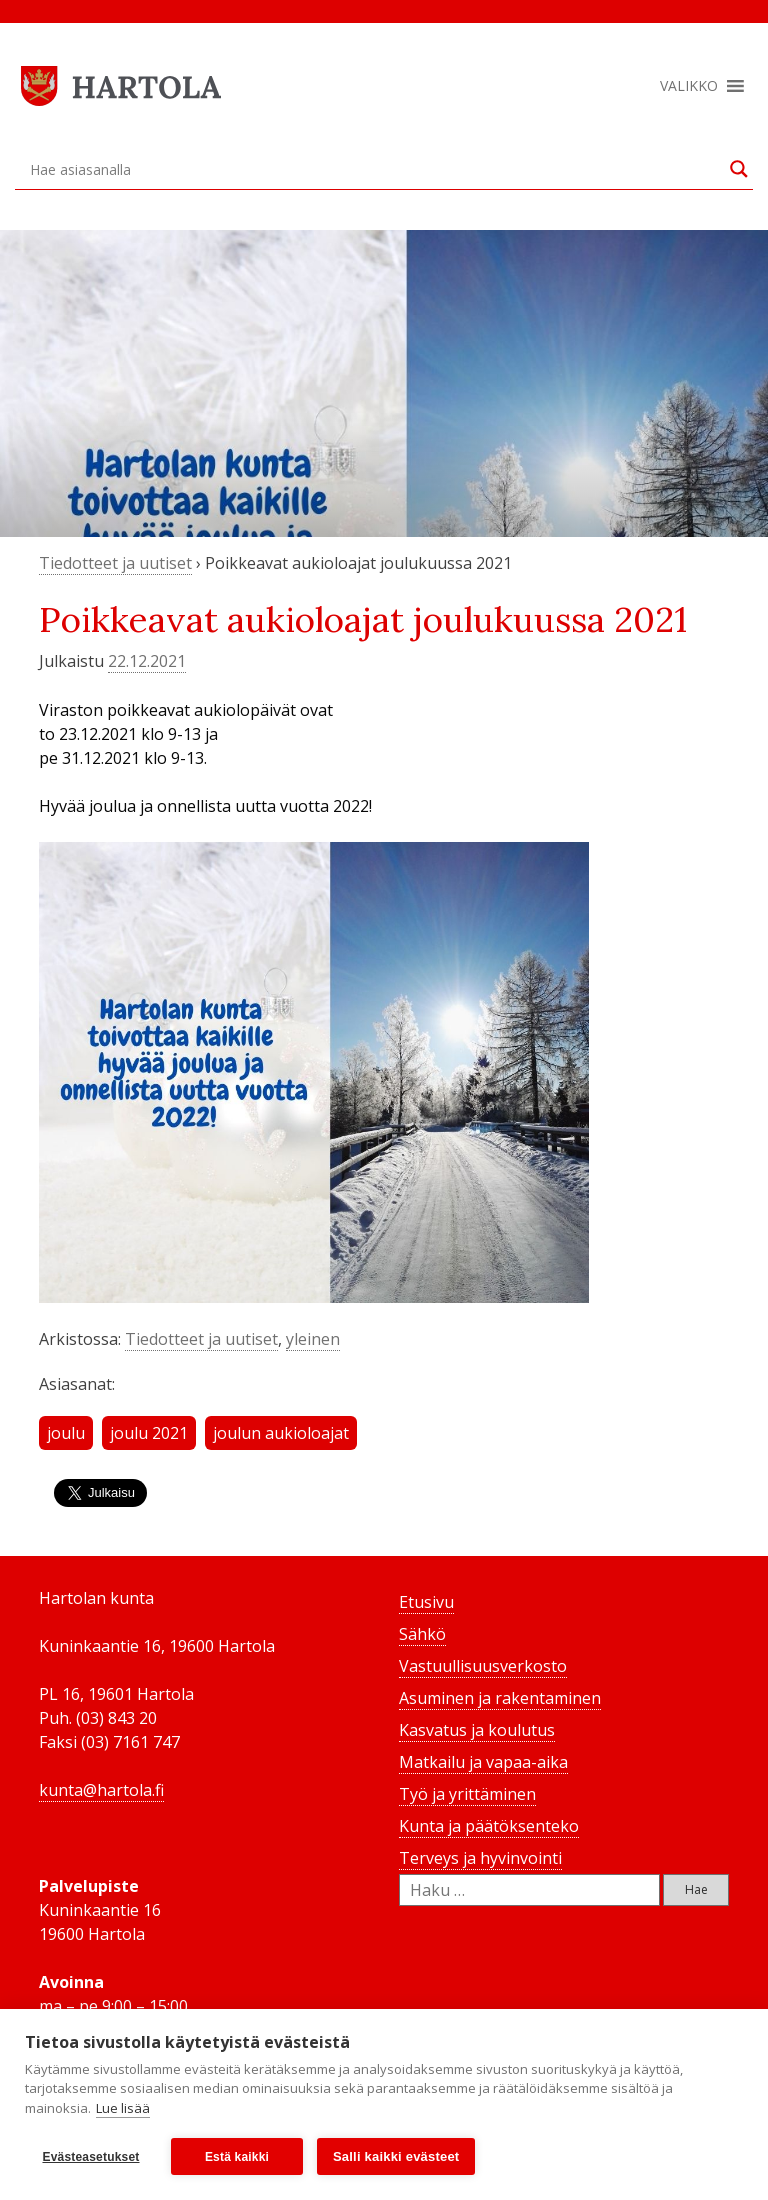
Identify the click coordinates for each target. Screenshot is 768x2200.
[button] (689, 86)
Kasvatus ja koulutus (477, 1730)
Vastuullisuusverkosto (483, 1666)
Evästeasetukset (90, 2157)
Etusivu (426, 1602)
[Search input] (375, 169)
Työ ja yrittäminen (467, 1794)
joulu (66, 1433)
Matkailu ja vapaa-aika (483, 1762)
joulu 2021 (149, 1433)
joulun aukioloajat (281, 1433)
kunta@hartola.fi (101, 1790)
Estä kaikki (237, 2157)
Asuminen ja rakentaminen (500, 1698)
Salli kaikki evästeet (396, 2156)
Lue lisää (123, 2108)
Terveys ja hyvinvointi (480, 1858)
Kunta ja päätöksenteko (489, 1826)
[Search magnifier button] (739, 169)
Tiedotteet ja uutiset (115, 563)
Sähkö (422, 1634)
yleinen (313, 1339)
